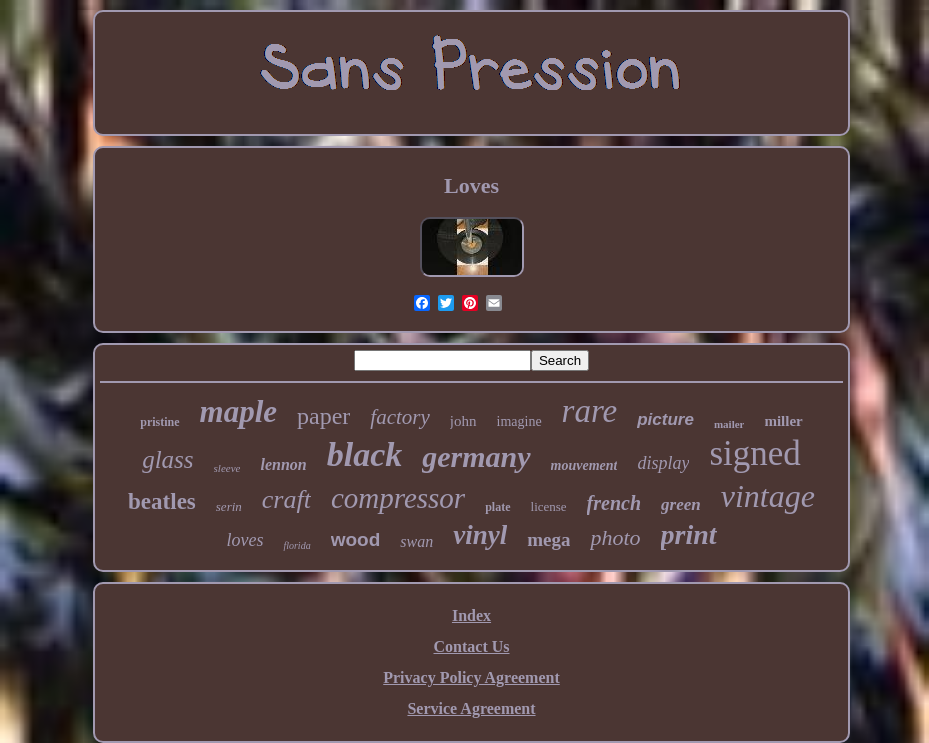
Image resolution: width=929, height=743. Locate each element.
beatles (162, 501)
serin (229, 506)
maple (239, 411)
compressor (398, 498)
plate (497, 507)
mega (548, 539)
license (549, 506)
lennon (283, 464)
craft (286, 499)
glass (167, 459)
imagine (519, 421)
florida (296, 545)
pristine (159, 422)
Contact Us (472, 646)
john (463, 421)
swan (416, 541)
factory (399, 417)
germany (476, 456)
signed (754, 453)
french (614, 503)
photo (615, 537)
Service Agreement (471, 708)
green (681, 504)
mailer (729, 424)
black (365, 454)
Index (471, 615)
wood (356, 539)
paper (323, 416)
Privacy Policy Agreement (471, 677)
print (689, 534)
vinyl (480, 535)
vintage (768, 496)
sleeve (227, 468)
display (663, 463)
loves (244, 540)
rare (590, 411)
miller (783, 421)
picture (665, 419)
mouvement (584, 465)
